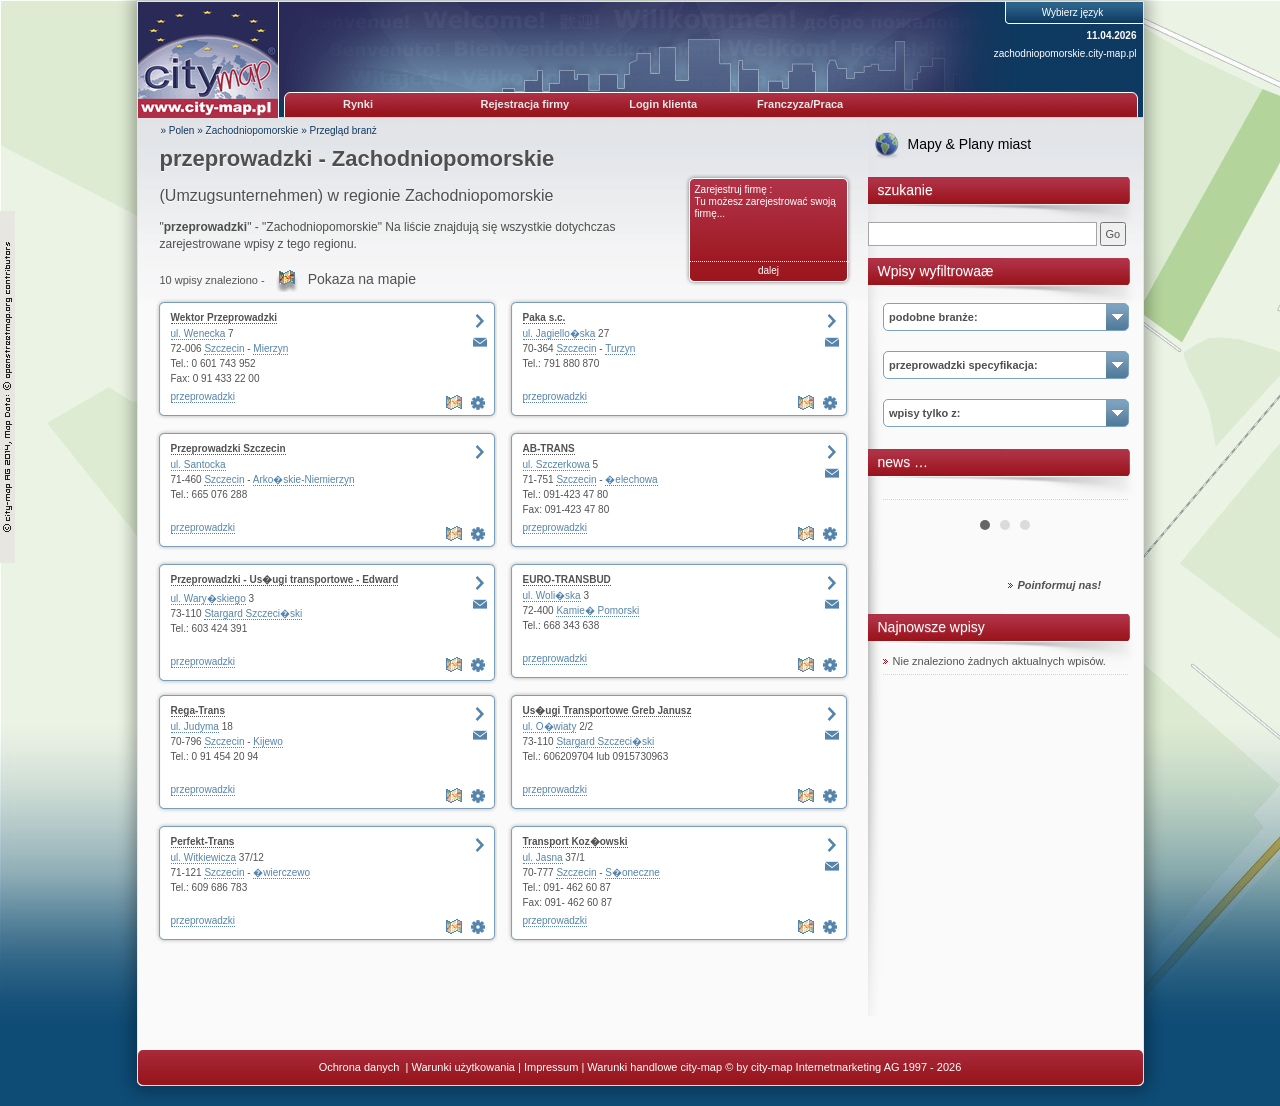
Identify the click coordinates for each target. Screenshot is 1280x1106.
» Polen (178, 130)
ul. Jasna (543, 857)
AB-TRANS (549, 448)
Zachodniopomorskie (252, 130)
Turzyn (620, 348)
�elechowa (631, 479)
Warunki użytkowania (463, 1067)
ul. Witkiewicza (204, 857)
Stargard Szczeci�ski (253, 613)
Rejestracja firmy (525, 104)
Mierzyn (270, 348)
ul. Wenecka (198, 333)
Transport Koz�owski (575, 841)
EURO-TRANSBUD (567, 579)
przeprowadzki (203, 396)
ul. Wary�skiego (208, 598)
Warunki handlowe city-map (654, 1067)
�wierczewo (281, 872)
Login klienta (663, 104)
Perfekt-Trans (203, 841)
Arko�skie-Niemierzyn (304, 479)
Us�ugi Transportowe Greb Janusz (607, 710)
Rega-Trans (198, 710)
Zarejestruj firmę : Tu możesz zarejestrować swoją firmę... (765, 201)
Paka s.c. (544, 317)
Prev (909, 492)
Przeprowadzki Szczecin (228, 448)
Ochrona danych (361, 1067)
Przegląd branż (343, 130)
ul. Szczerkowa (556, 464)
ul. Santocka (198, 464)
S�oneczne (632, 872)
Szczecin (224, 348)
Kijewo (267, 741)
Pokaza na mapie (362, 279)
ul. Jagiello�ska (559, 333)
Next (1102, 492)
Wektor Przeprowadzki (224, 317)
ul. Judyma (195, 726)
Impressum (551, 1067)
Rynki (358, 104)
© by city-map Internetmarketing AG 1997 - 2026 (843, 1067)
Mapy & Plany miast (970, 144)
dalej (768, 270)
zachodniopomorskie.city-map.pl (1065, 53)
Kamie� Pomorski (597, 610)
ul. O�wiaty (550, 726)
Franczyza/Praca (800, 104)
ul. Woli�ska (552, 595)
